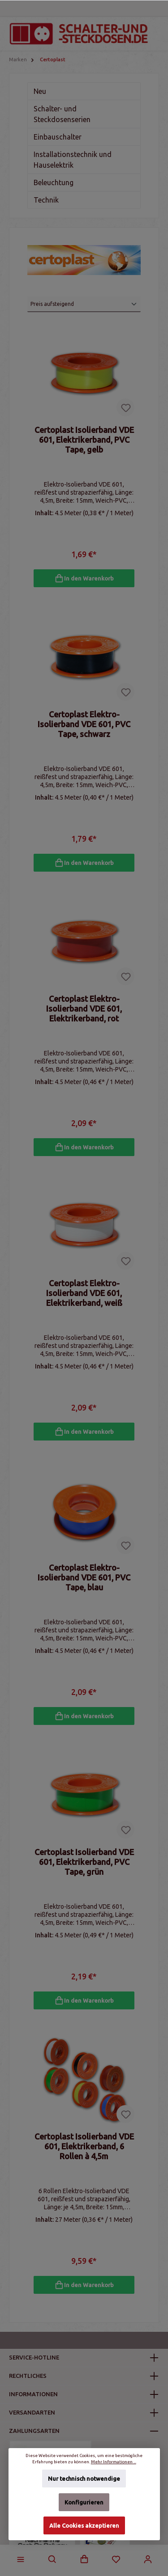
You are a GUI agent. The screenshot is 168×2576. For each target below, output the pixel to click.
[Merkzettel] (116, 2559)
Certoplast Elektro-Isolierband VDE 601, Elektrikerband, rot (84, 1008)
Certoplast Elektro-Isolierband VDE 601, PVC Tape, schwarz (84, 724)
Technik (46, 200)
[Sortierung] (84, 304)
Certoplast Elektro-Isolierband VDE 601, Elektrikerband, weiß (84, 1293)
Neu (40, 91)
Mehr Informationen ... (113, 2461)
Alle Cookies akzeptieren (84, 2525)
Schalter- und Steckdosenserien (62, 114)
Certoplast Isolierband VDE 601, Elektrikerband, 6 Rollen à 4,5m (84, 2146)
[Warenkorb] (84, 2559)
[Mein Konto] (148, 2559)
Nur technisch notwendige (84, 2478)
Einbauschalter (58, 137)
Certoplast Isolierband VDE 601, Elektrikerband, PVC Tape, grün (84, 1861)
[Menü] (20, 2559)
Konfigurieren (84, 2502)
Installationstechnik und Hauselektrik (73, 159)
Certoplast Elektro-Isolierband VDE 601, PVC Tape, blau (84, 1577)
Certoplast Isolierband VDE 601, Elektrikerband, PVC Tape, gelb (84, 439)
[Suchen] (52, 2559)
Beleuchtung (53, 182)
